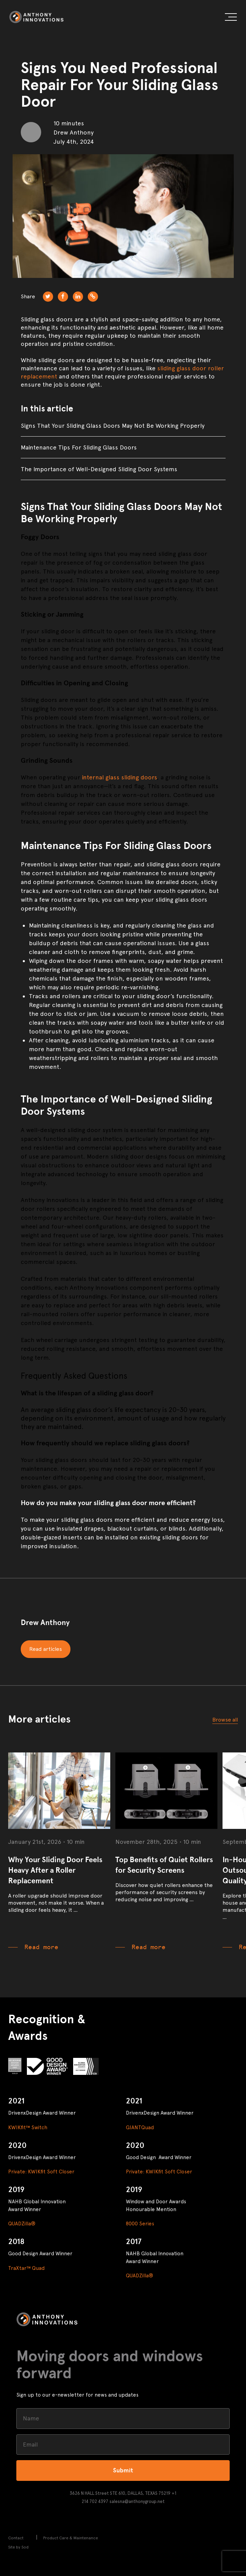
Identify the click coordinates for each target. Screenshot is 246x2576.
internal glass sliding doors (119, 777)
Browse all (225, 1719)
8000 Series (140, 2224)
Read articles (45, 1649)
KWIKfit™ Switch (27, 2127)
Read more (41, 1947)
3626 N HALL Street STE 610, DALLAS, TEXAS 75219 (120, 2493)
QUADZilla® (21, 2224)
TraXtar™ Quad (26, 2268)
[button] (231, 18)
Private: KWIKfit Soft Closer (41, 2172)
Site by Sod (18, 2547)
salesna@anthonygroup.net (137, 2501)
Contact (15, 2538)
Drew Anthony (45, 1622)
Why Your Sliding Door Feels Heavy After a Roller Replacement (55, 1870)
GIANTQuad (140, 2127)
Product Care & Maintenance (70, 2538)
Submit (123, 2470)
